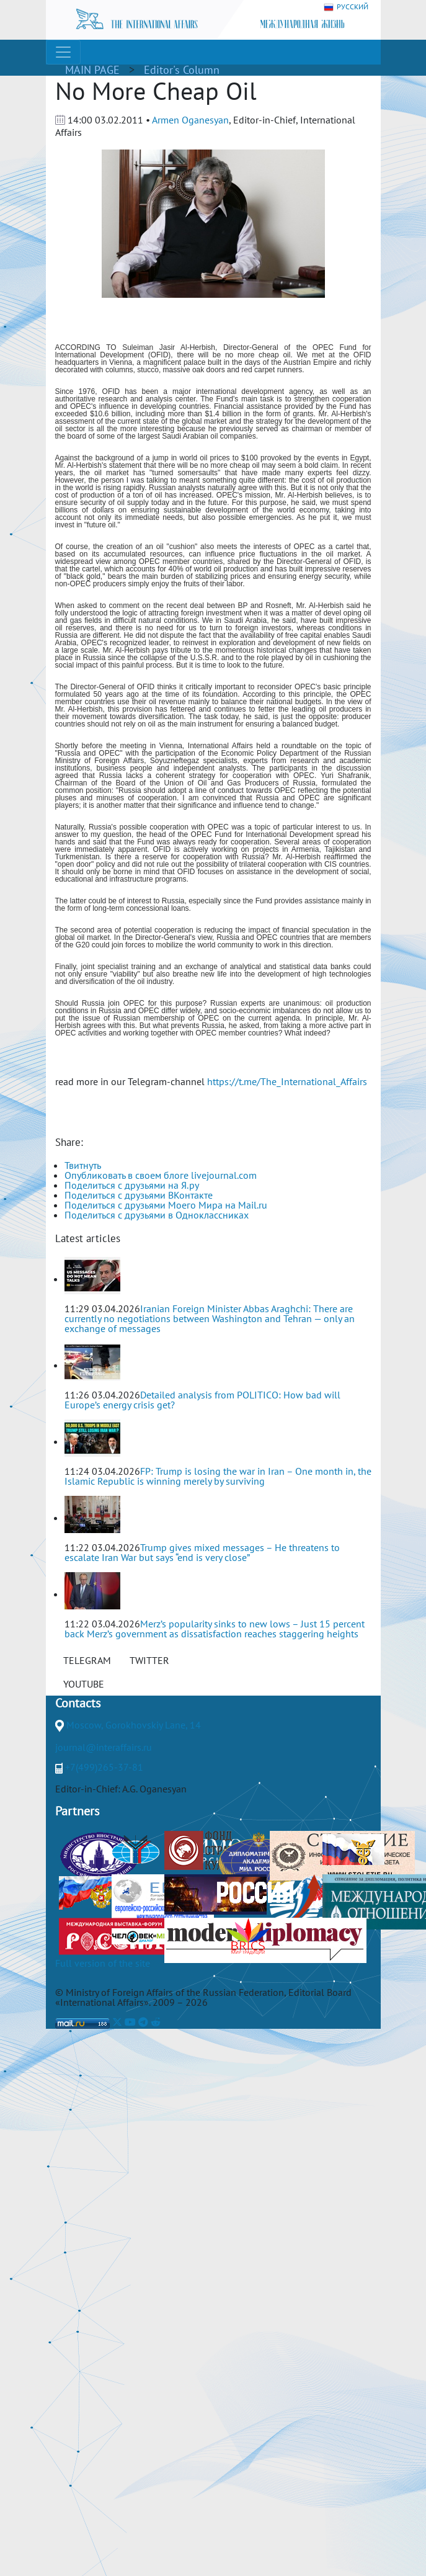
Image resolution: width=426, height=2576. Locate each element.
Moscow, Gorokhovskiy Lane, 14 (133, 1725)
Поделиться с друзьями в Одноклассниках (156, 1215)
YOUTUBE (83, 1684)
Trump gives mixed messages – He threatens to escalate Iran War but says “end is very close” (202, 1552)
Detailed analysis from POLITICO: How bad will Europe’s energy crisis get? (202, 1400)
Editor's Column (182, 70)
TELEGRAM (87, 1660)
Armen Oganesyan (190, 120)
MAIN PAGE (92, 70)
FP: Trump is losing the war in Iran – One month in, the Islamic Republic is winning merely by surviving (217, 1476)
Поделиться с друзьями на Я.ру (131, 1185)
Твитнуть (82, 1165)
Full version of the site (102, 1963)
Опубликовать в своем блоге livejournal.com (160, 1175)
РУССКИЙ (346, 7)
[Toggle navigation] (63, 52)
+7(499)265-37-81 (104, 1767)
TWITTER (149, 1660)
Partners (77, 1811)
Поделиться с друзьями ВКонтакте (138, 1195)
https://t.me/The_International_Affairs (287, 1081)
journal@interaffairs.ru (103, 1747)
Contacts (77, 1703)
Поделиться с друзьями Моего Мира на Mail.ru (165, 1205)
